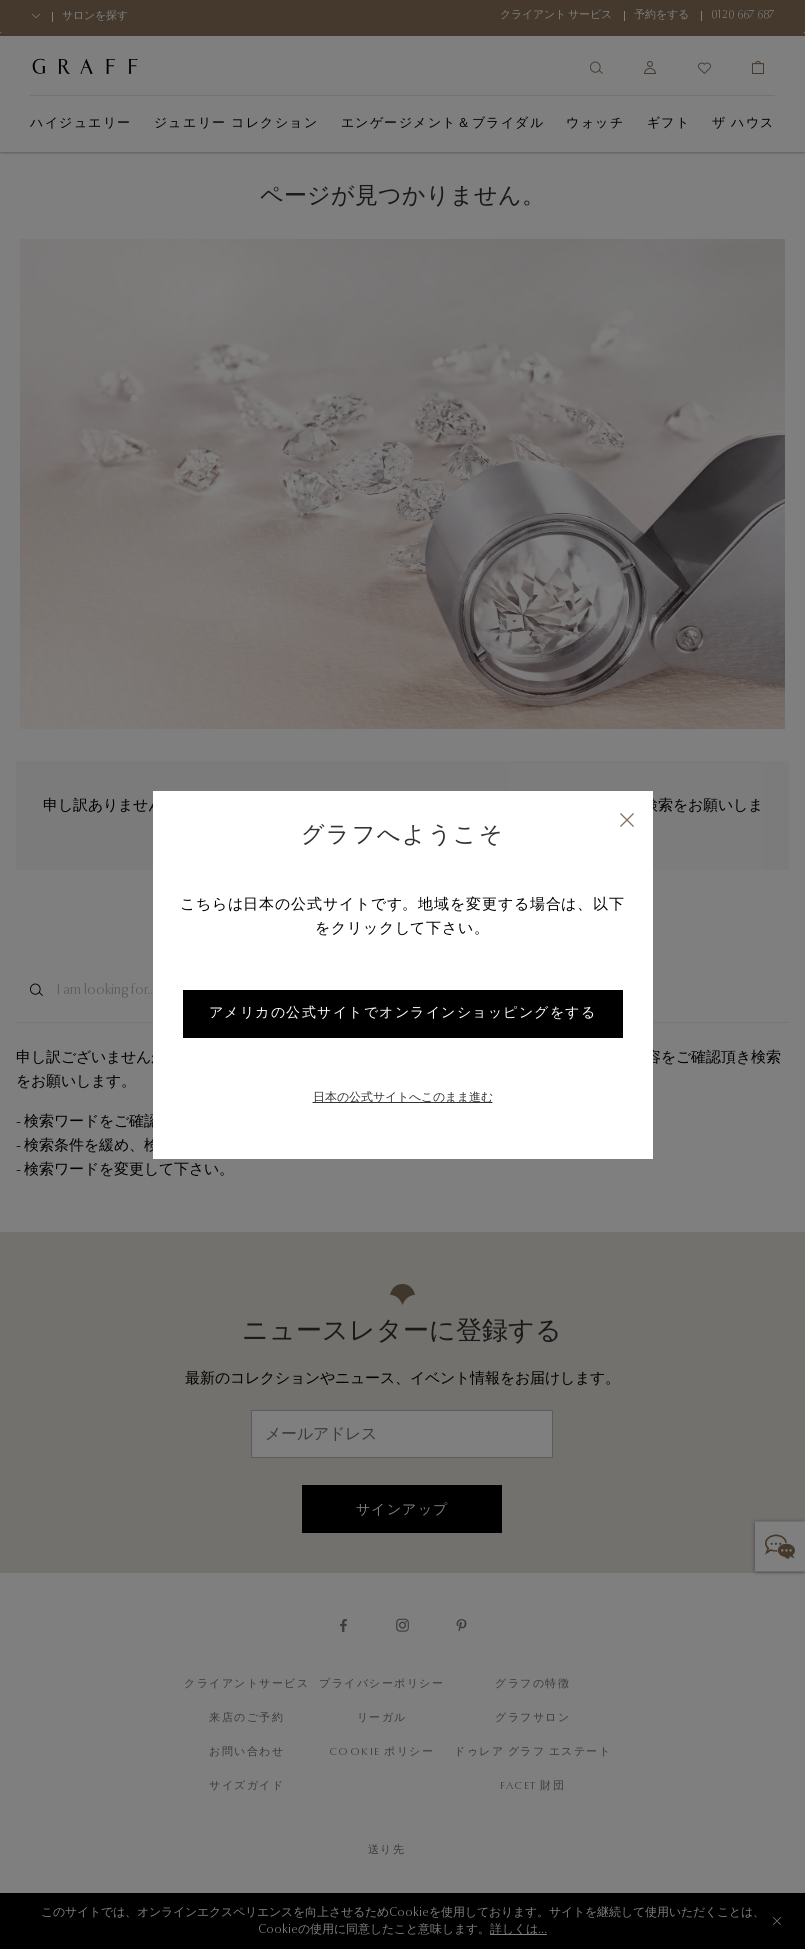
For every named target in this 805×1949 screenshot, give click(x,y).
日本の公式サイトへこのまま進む (403, 1098)
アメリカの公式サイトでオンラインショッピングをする (403, 1014)
